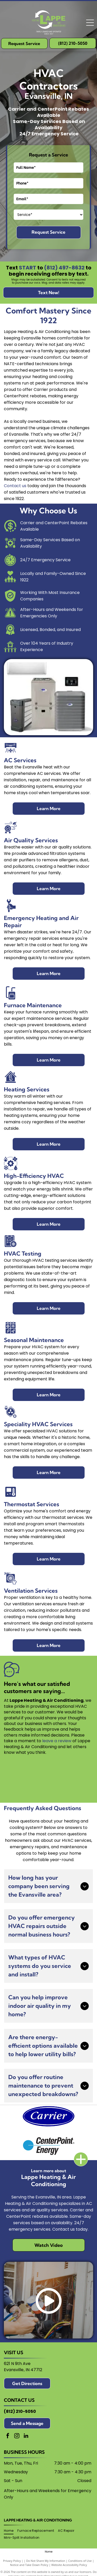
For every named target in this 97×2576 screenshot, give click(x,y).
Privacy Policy (12, 2561)
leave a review (56, 1741)
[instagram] (17, 2436)
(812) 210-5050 (20, 2411)
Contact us (15, 486)
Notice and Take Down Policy (29, 2565)
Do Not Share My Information (45, 2561)
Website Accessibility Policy (69, 2565)
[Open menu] (90, 23)
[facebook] (8, 2436)
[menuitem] (10, 2530)
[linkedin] (26, 2436)
